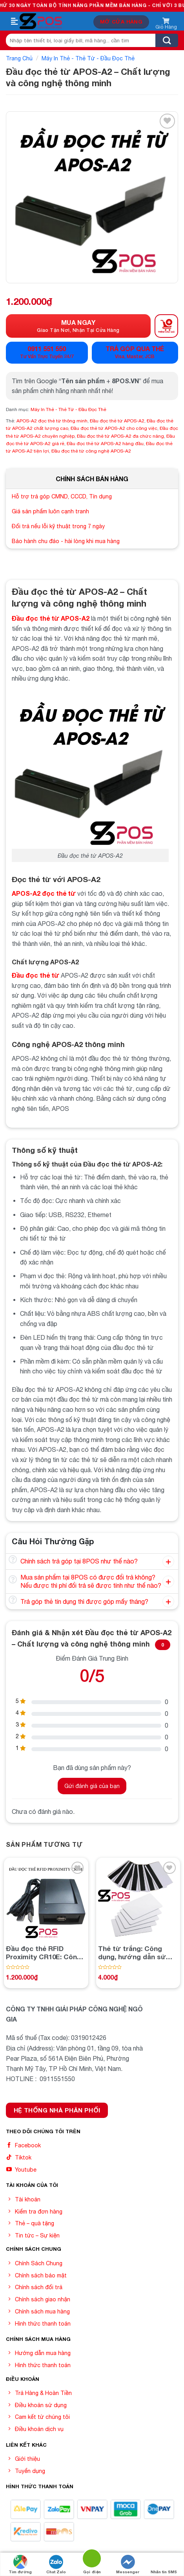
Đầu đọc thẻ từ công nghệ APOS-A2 (91, 451)
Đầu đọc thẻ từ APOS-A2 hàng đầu (105, 443)
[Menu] (14, 21)
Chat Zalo (56, 2564)
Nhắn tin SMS (164, 2564)
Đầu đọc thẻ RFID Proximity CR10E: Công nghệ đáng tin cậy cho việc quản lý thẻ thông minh (43, 1952)
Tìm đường (20, 2564)
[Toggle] (13, 1559)
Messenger (127, 2564)
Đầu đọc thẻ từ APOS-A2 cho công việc (114, 428)
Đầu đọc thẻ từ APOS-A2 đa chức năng (120, 436)
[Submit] (166, 40)
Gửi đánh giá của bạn (92, 1786)
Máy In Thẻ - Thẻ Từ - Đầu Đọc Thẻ (88, 58)
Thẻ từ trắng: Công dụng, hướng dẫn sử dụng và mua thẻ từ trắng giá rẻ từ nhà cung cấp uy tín (132, 1952)
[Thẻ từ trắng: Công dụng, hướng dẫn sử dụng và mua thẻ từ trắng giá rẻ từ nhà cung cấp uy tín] (138, 1900)
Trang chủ (19, 58)
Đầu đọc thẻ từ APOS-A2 (117, 421)
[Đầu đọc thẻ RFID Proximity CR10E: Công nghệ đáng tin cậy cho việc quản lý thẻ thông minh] (46, 1900)
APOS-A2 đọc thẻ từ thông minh (51, 421)
